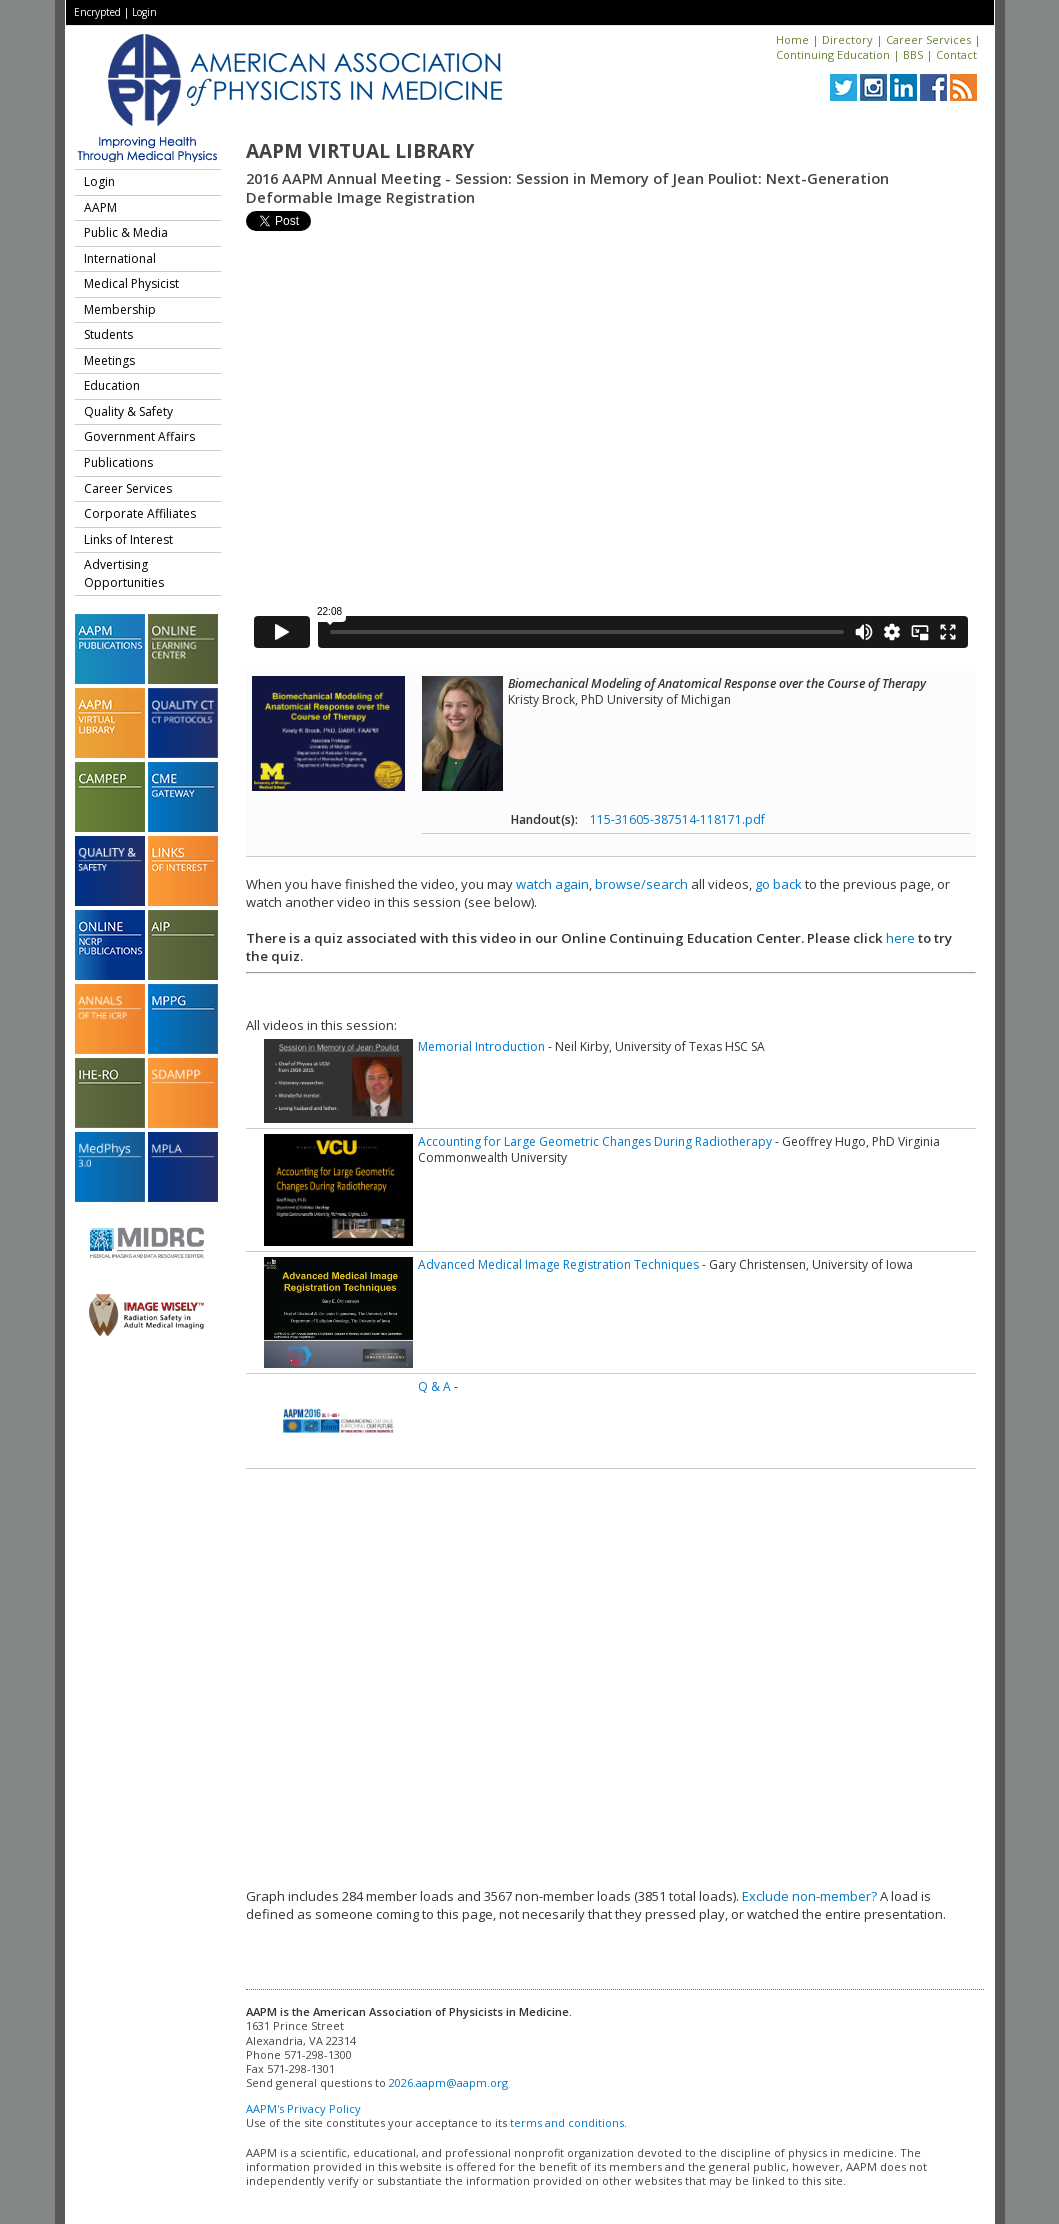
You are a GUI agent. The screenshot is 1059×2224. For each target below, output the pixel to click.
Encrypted (97, 12)
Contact (956, 54)
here (900, 938)
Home (792, 39)
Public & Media (126, 232)
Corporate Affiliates (140, 513)
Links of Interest (128, 539)
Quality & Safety (128, 411)
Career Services (928, 39)
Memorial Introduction (481, 1046)
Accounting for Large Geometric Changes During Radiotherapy (595, 1141)
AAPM (100, 207)
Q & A (434, 1386)
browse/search (641, 884)
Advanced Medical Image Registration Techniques (558, 1264)
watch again (552, 884)
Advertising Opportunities (124, 573)
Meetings (109, 360)
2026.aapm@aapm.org (448, 2082)
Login (144, 12)
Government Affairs (139, 436)
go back (778, 884)
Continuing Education (833, 54)
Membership (120, 309)
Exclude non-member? (809, 1896)
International (120, 258)
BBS (913, 54)
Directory (847, 39)
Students (108, 334)
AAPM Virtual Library (360, 151)
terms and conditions (567, 2122)
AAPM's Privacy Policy (303, 2108)
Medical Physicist (131, 283)
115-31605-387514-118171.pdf (677, 819)
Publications (118, 462)
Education (112, 385)
